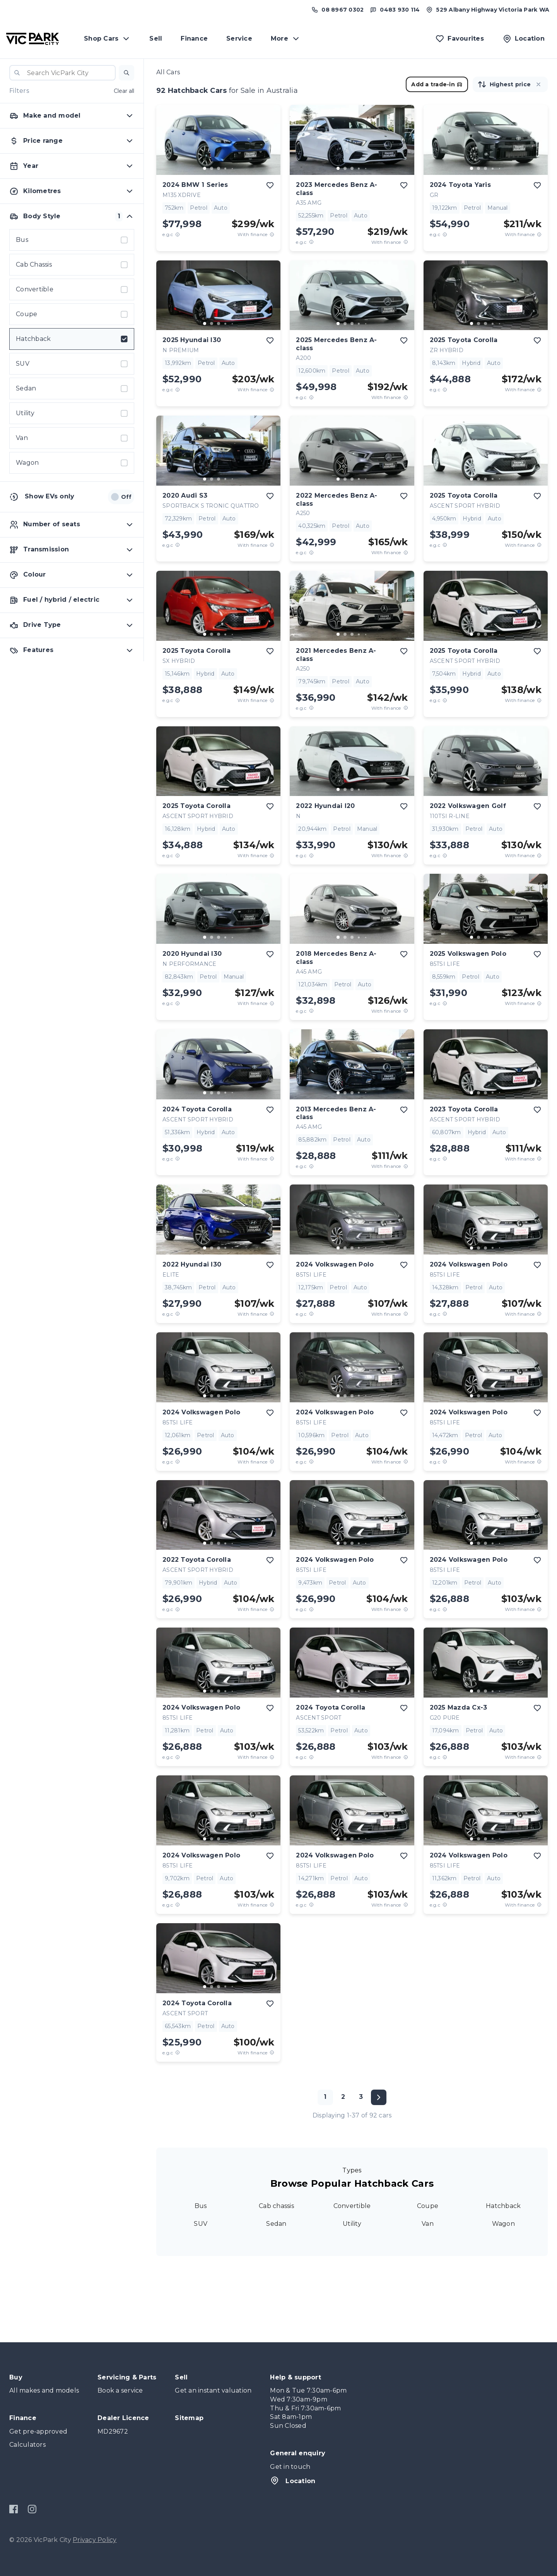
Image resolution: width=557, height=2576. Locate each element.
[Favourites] (459, 38)
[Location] (523, 38)
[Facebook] (13, 2509)
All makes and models (44, 2390)
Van (428, 2223)
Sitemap (189, 2418)
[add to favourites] (270, 185)
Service (239, 38)
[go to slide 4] (225, 168)
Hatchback (503, 2206)
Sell (155, 38)
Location (292, 2480)
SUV (200, 2223)
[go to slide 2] (212, 168)
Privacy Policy (95, 2539)
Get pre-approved (38, 2431)
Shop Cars (107, 38)
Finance (194, 38)
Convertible (352, 2206)
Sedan (276, 2223)
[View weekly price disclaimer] (272, 234)
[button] (126, 72)
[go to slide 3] (218, 168)
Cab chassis (276, 2206)
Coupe (427, 2206)
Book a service (120, 2390)
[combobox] (62, 72)
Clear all (124, 90)
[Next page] (378, 2097)
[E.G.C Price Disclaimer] (177, 234)
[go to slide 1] (205, 168)
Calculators (27, 2444)
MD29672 (112, 2431)
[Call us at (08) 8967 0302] (337, 10)
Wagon (503, 2223)
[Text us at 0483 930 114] (395, 10)
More (286, 38)
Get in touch (290, 2466)
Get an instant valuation (213, 2390)
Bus (201, 2206)
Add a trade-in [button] (437, 84)
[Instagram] (31, 2509)
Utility (352, 2223)
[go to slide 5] (232, 168)
